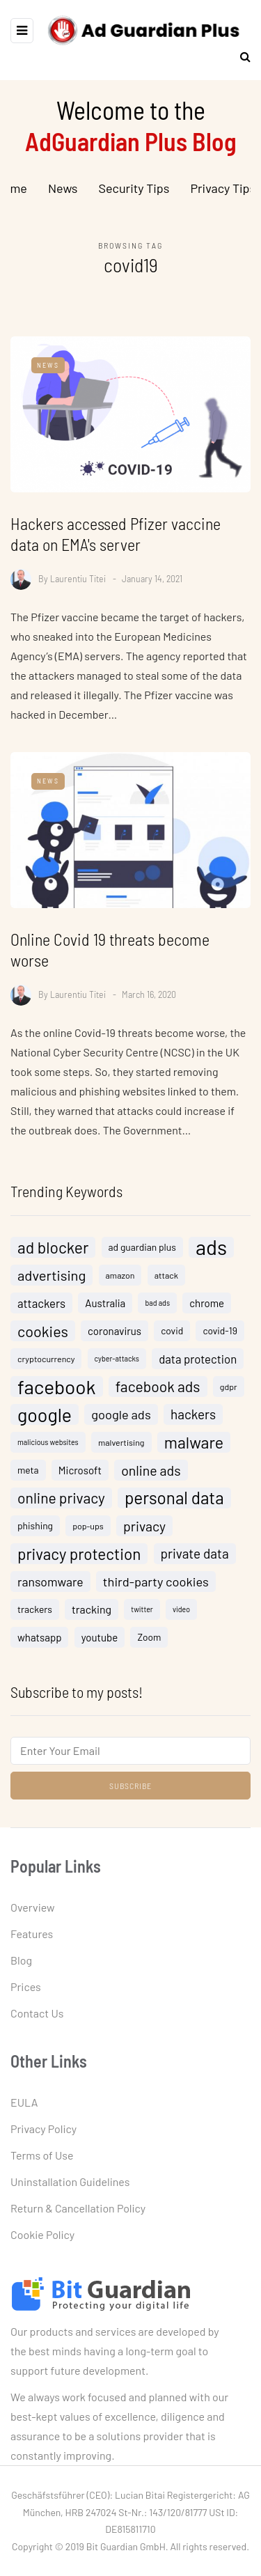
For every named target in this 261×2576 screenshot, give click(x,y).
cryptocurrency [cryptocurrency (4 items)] (45, 1366)
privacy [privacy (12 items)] (144, 1532)
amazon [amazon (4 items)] (120, 1282)
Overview (32, 1907)
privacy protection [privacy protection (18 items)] (79, 1560)
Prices (25, 1986)
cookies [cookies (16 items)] (42, 1338)
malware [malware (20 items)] (193, 1449)
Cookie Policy (42, 2234)
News (63, 188)
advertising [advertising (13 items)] (51, 1282)
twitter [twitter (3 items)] (141, 1616)
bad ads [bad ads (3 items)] (157, 1309)
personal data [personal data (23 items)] (174, 1504)
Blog (21, 1960)
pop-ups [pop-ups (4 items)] (88, 1533)
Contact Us (36, 2013)
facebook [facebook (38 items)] (56, 1393)
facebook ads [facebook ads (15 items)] (158, 1393)
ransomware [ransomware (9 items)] (50, 1588)
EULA (24, 2102)
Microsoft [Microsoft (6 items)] (80, 1477)
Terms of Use (42, 2155)
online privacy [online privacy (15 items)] (61, 1504)
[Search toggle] (240, 56)
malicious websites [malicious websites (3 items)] (48, 1448)
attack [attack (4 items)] (166, 1282)
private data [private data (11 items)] (195, 1560)
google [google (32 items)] (44, 1421)
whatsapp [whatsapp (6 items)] (39, 1644)
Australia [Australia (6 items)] (105, 1310)
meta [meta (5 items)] (28, 1477)
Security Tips (133, 188)
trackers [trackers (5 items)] (34, 1616)
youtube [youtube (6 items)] (99, 1644)
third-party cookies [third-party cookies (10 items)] (156, 1588)
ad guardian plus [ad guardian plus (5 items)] (142, 1254)
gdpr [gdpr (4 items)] (228, 1393)
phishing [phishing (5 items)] (35, 1532)
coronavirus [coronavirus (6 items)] (114, 1338)
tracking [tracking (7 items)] (91, 1616)
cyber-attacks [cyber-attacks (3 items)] (117, 1365)
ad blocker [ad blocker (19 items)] (52, 1254)
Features (31, 1933)
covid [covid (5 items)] (172, 1337)
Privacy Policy (43, 2128)
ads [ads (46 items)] (211, 1254)
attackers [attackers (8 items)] (41, 1310)
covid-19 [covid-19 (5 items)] (220, 1337)
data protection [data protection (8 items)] (198, 1366)
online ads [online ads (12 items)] (150, 1477)
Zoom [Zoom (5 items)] (149, 1644)
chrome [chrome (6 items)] (206, 1310)
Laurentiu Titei (78, 578)
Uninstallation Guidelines (69, 2181)
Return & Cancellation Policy (77, 2208)
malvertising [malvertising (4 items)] (121, 1449)
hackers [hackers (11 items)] (193, 1421)
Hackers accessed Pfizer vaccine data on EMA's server (115, 533)
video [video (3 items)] (181, 1616)
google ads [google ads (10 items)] (120, 1421)
